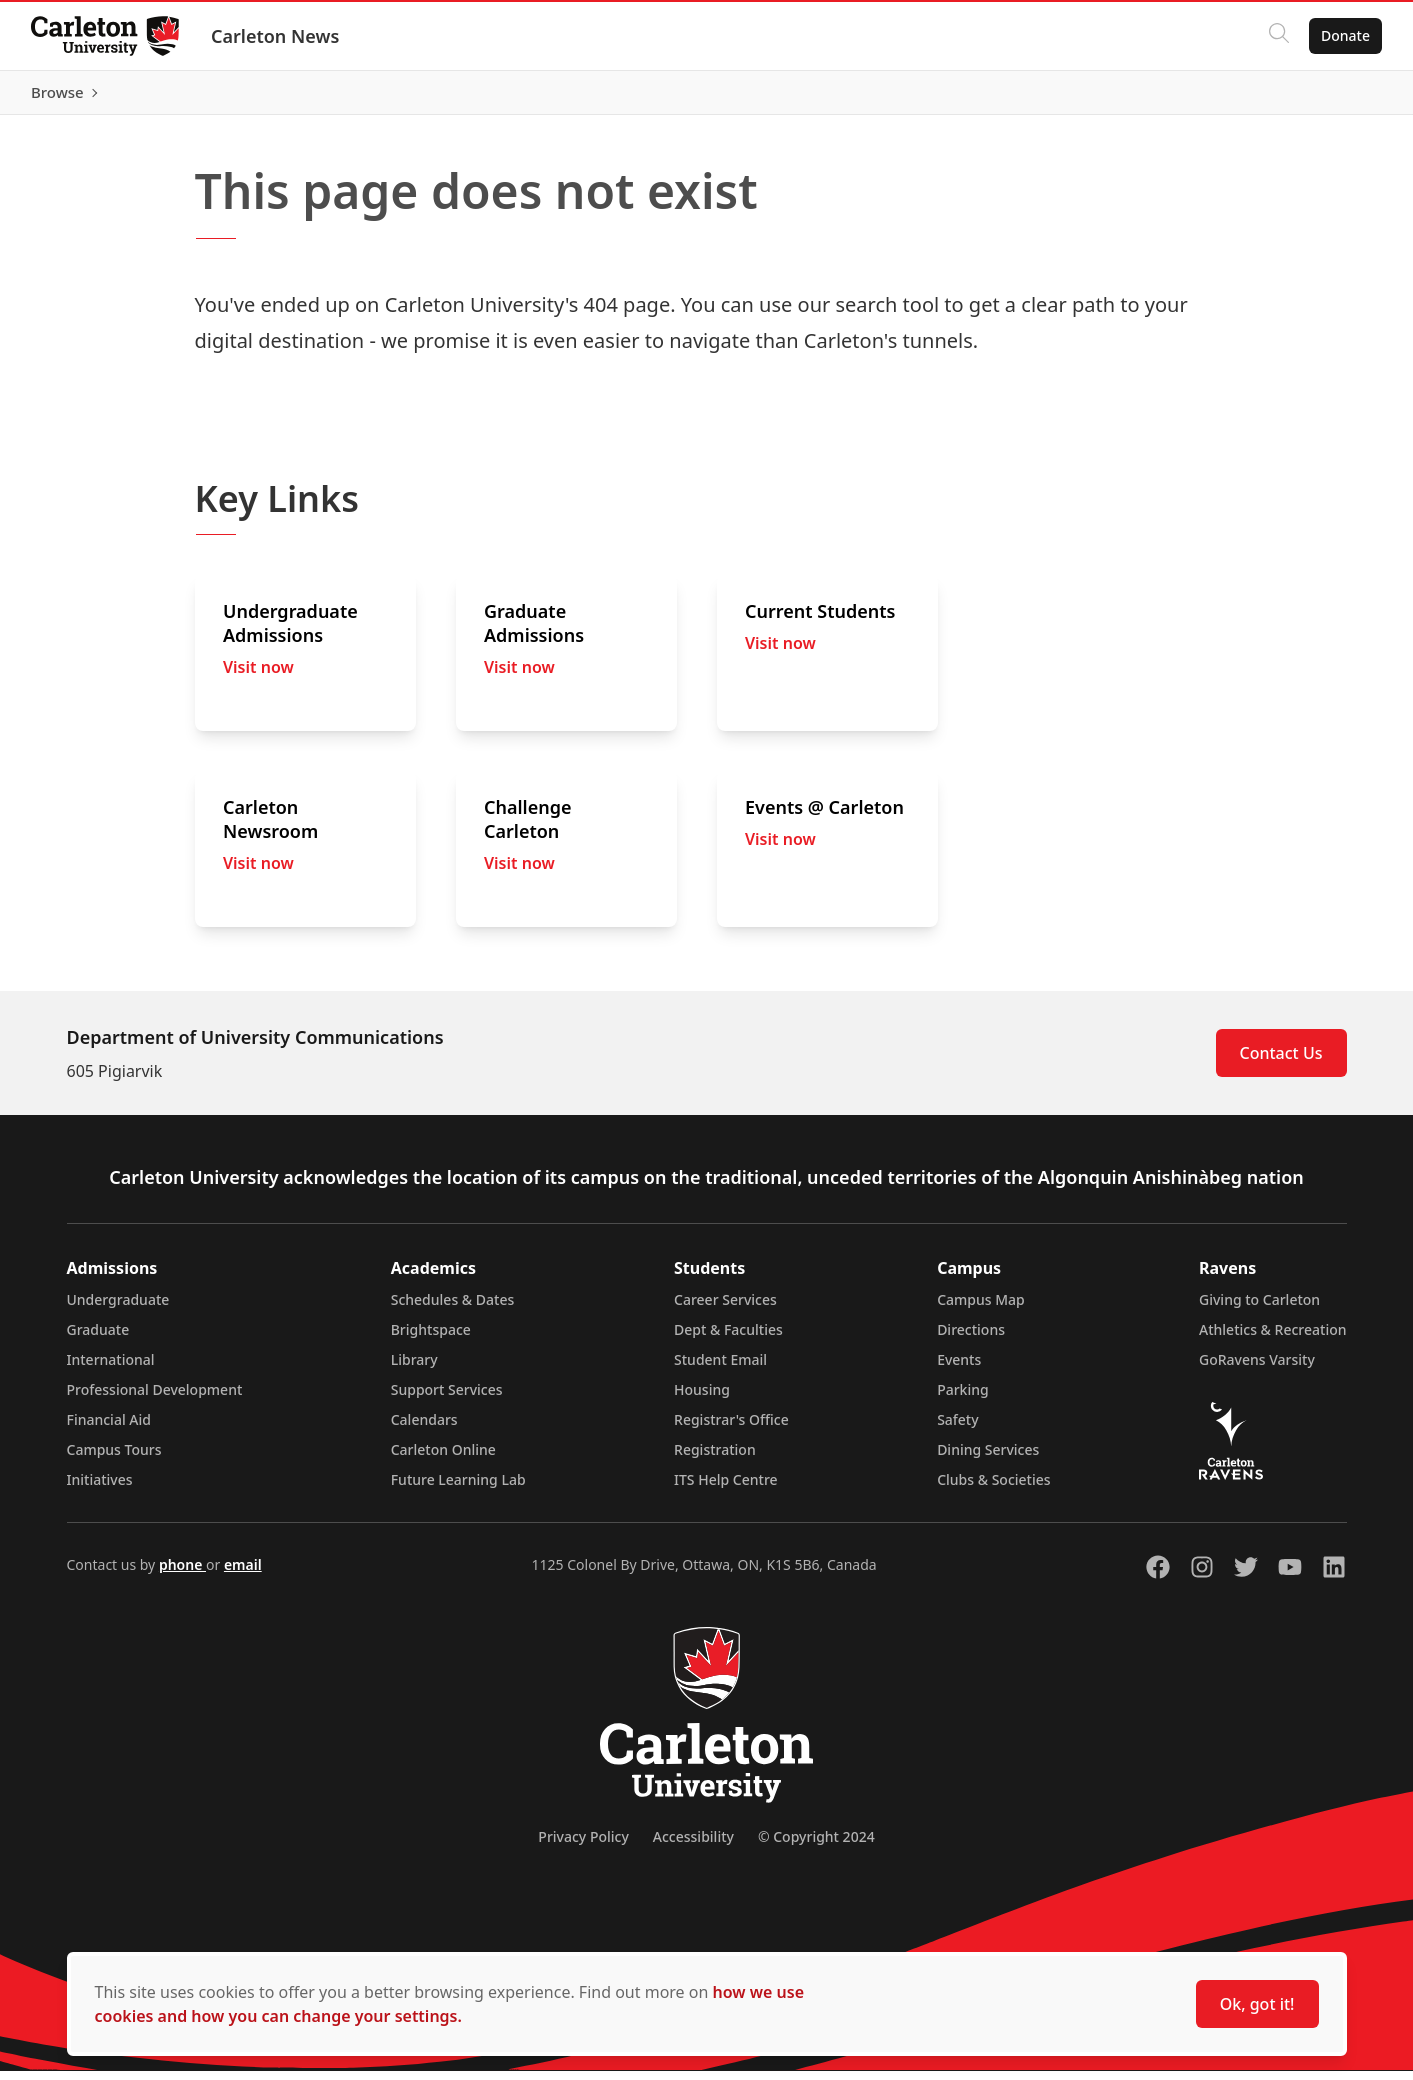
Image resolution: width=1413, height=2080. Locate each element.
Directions (971, 1338)
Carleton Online (443, 1458)
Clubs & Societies (993, 1488)
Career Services (725, 1308)
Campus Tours (114, 1458)
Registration (715, 1458)
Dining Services (988, 1458)
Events (959, 1368)
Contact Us (1281, 1062)
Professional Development (155, 1398)
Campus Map (981, 1308)
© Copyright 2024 (816, 1845)
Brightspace (431, 1338)
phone (182, 1573)
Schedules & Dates (453, 1308)
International (111, 1368)
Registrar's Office (731, 1428)
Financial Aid (109, 1428)
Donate (1344, 35)
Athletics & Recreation (1272, 1338)
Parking (963, 1398)
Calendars (424, 1428)
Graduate (98, 1338)
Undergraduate (118, 1308)
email (243, 1573)
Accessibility (693, 1845)
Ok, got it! (1257, 2004)
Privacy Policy (583, 1845)
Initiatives (100, 1488)
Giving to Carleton (1259, 1308)
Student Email (720, 1368)
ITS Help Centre (726, 1488)
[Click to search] (1278, 36)
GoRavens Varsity (1257, 1368)
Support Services (447, 1398)
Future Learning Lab (458, 1488)
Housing (702, 1398)
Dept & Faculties (728, 1338)
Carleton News (276, 36)
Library (414, 1368)
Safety (958, 1428)
